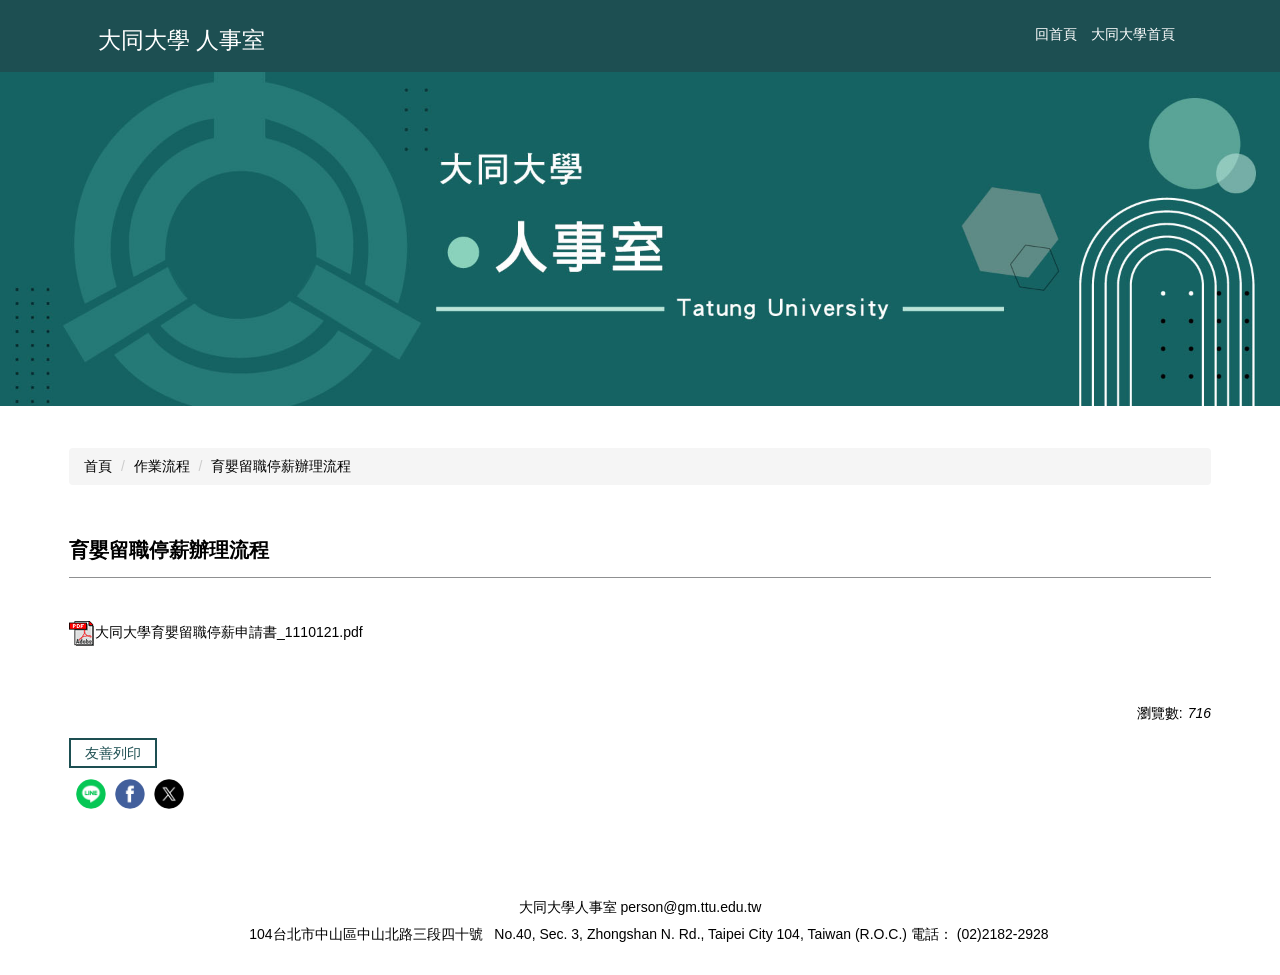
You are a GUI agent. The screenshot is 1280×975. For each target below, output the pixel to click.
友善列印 (113, 753)
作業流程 (162, 466)
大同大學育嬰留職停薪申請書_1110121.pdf (216, 632)
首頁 (98, 466)
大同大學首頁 (1133, 34)
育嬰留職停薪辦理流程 (281, 466)
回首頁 (1056, 34)
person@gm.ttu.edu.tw (690, 907)
